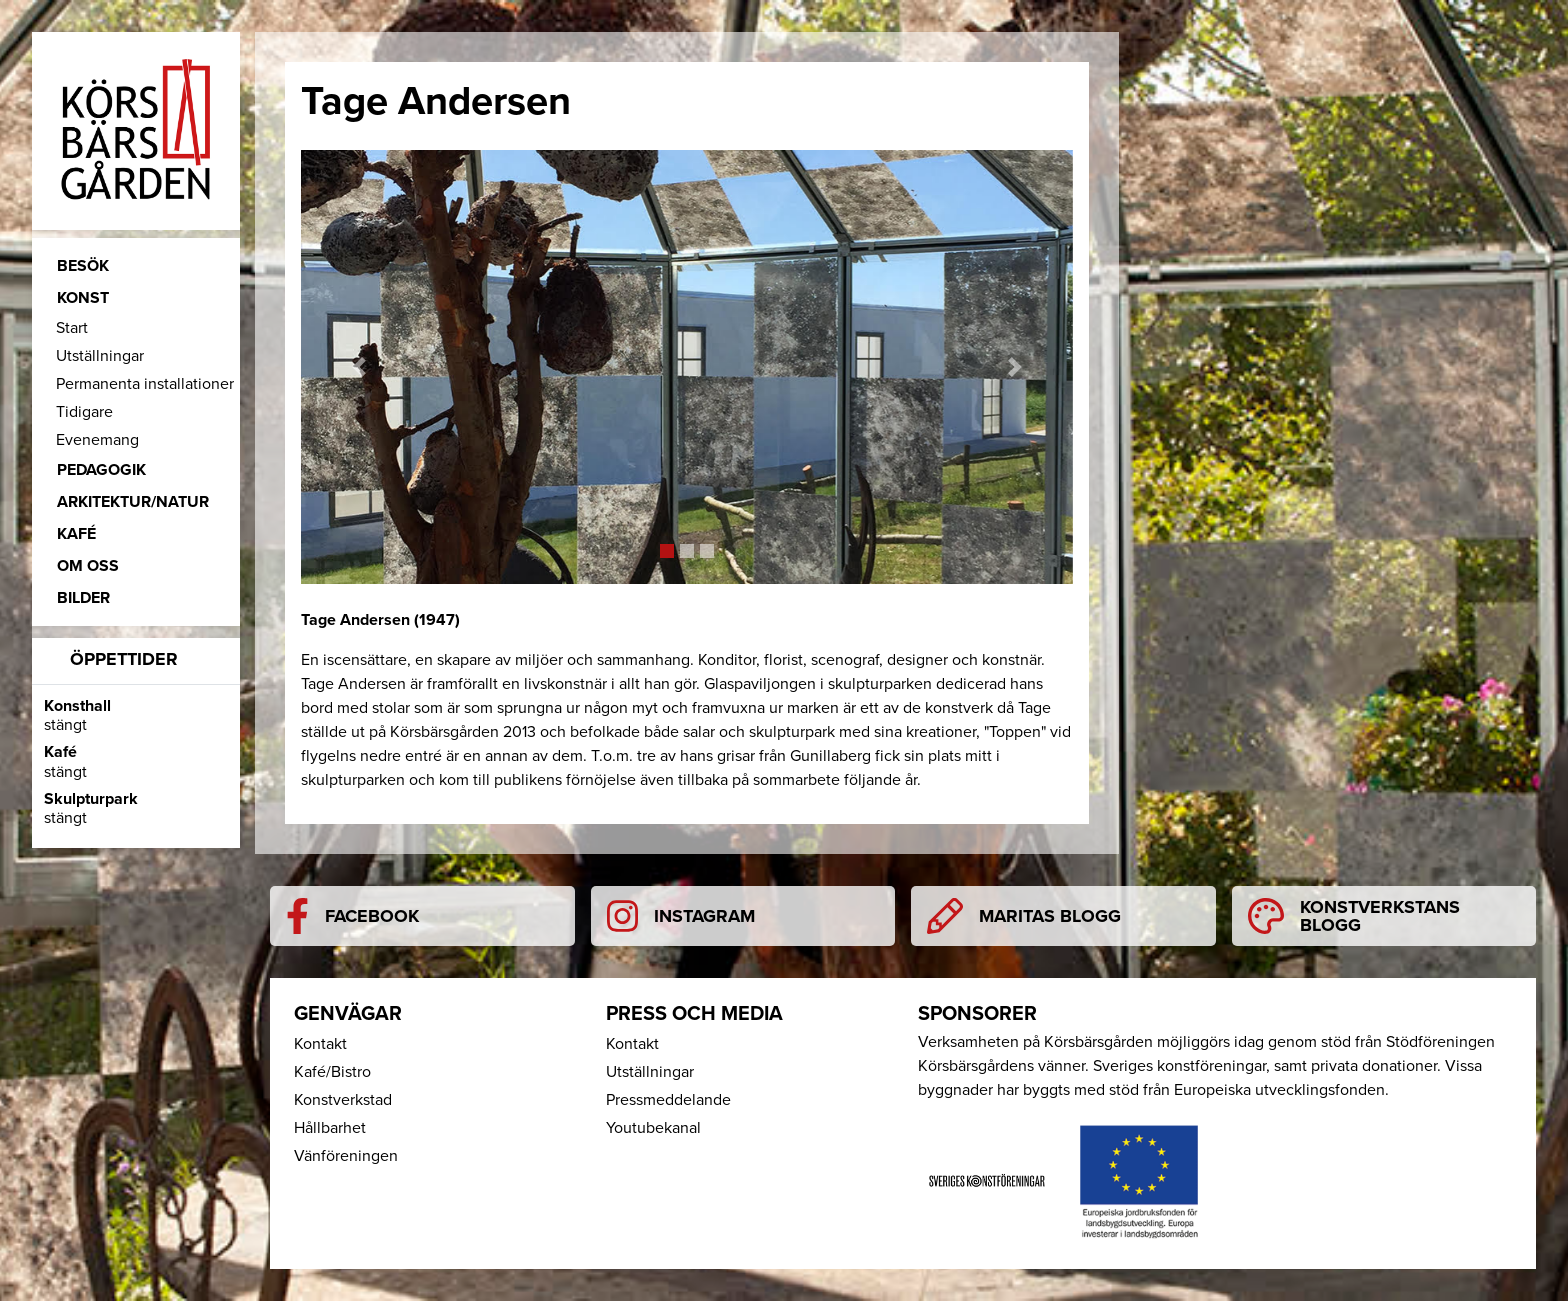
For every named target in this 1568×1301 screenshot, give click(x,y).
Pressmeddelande (668, 1100)
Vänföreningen (346, 1156)
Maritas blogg (1024, 916)
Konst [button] (83, 298)
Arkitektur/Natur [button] (133, 502)
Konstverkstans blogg (1354, 916)
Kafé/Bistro (332, 1072)
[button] (359, 367)
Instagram (681, 916)
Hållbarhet (330, 1128)
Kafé (76, 534)
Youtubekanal (653, 1128)
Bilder (83, 598)
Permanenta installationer (145, 384)
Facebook (352, 916)
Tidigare (84, 412)
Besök (83, 266)
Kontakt (320, 1044)
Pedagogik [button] (101, 470)
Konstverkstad (343, 1100)
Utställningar (100, 356)
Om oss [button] (88, 566)
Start (72, 328)
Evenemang (97, 440)
